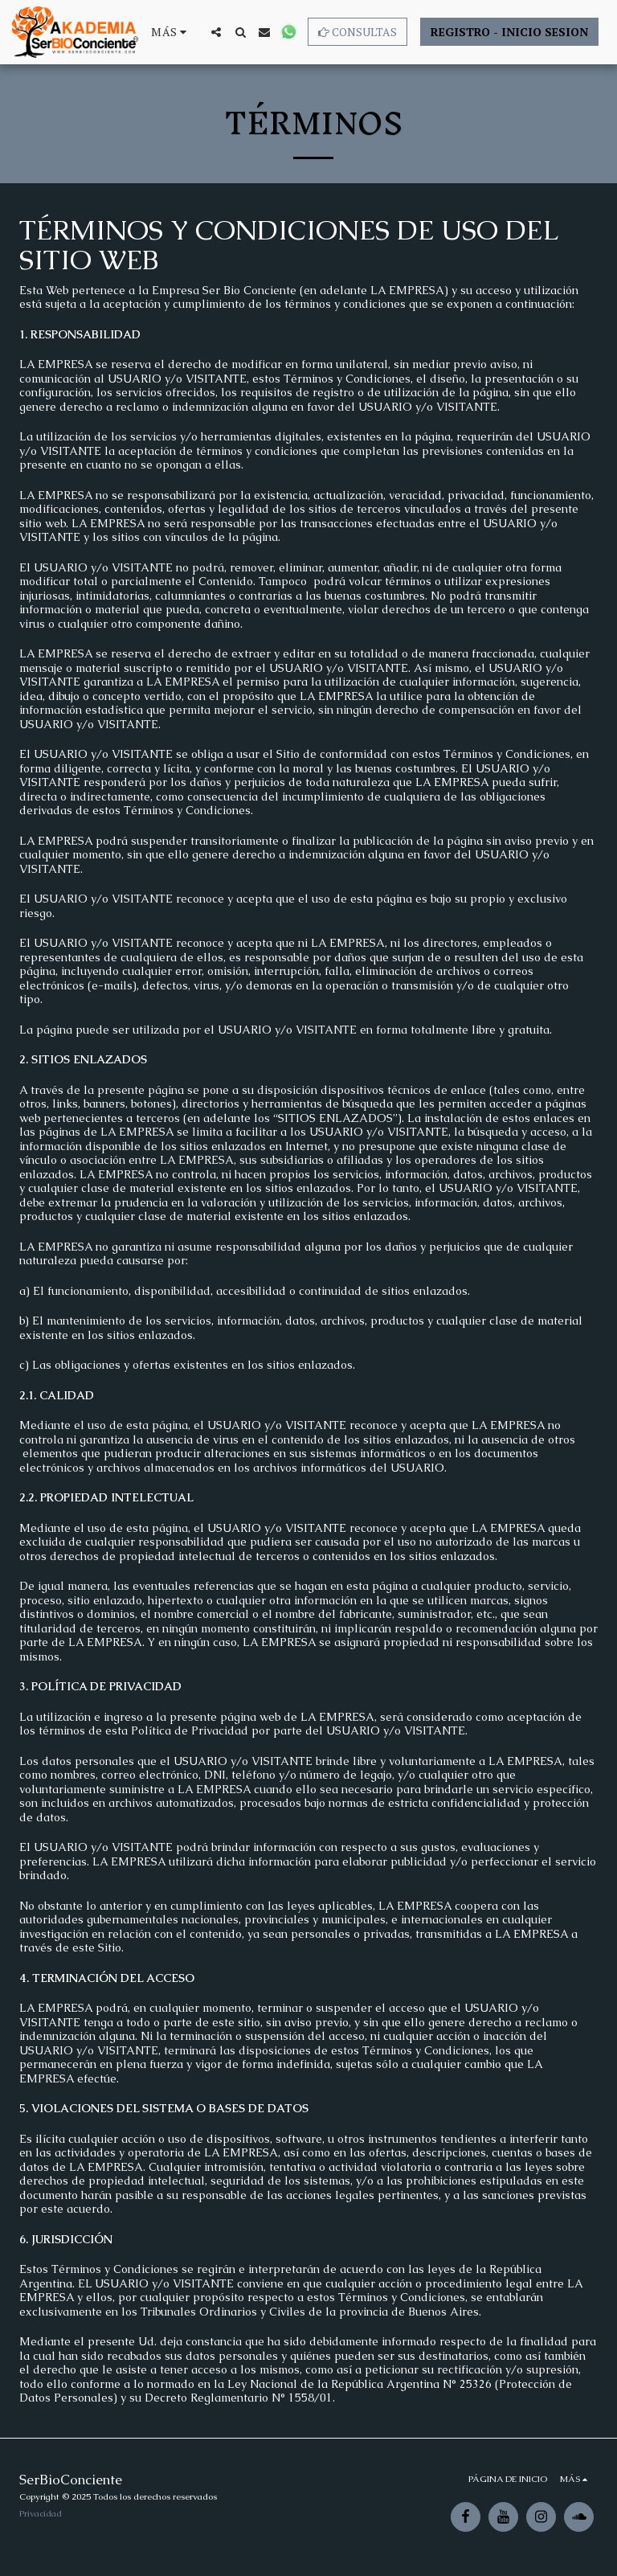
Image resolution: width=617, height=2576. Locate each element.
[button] (216, 32)
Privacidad (40, 2513)
